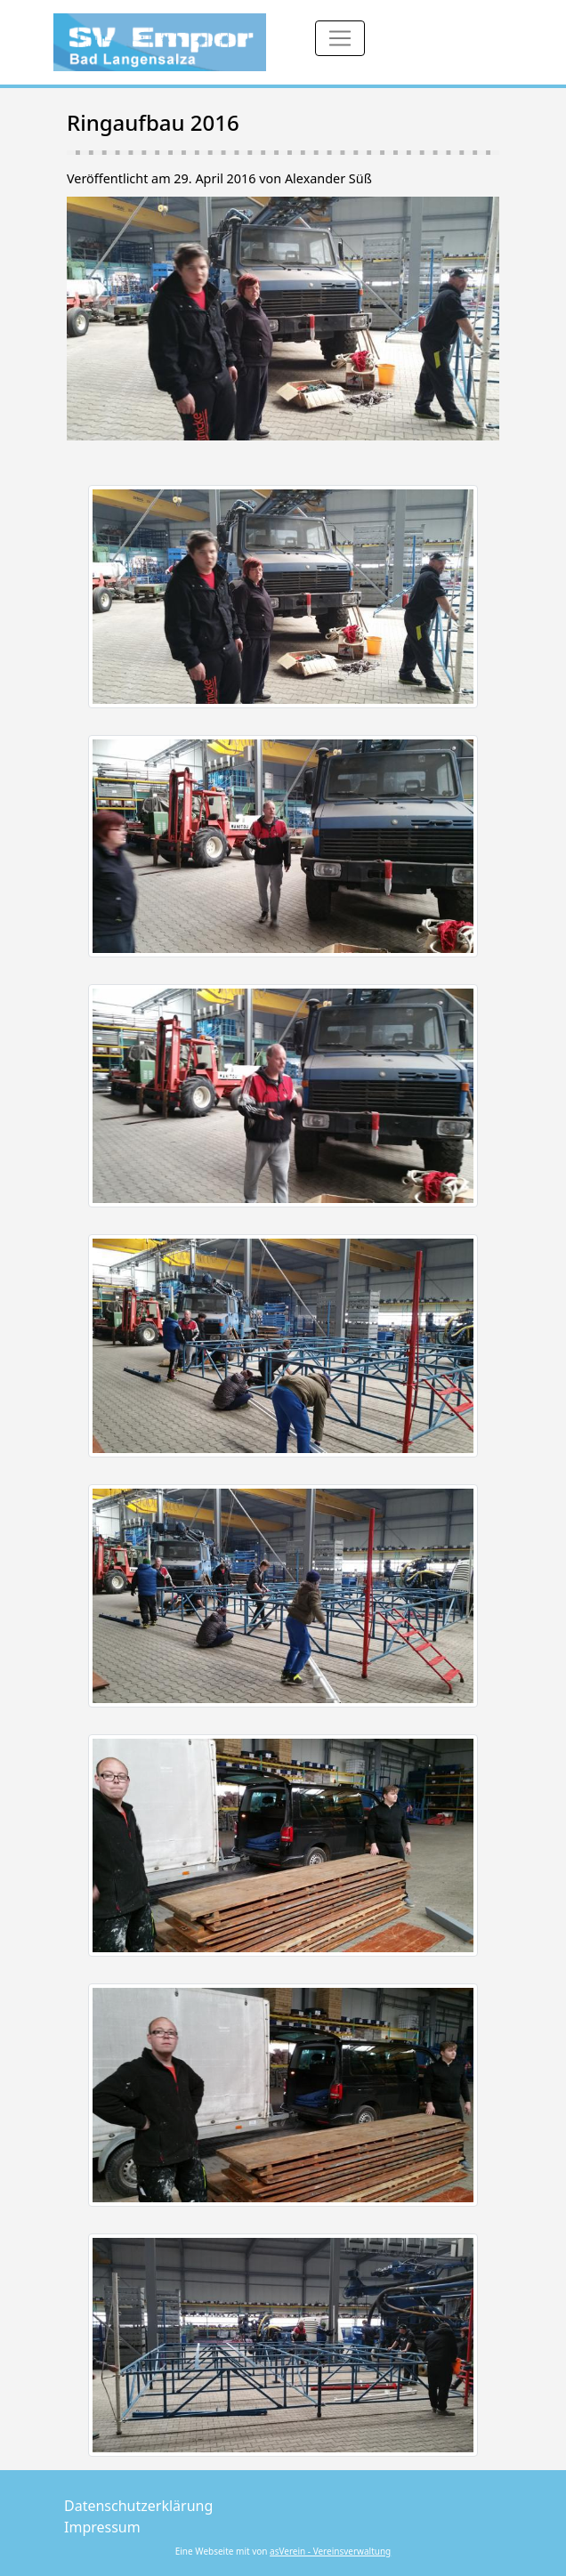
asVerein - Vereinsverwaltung (330, 2551)
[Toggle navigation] (340, 38)
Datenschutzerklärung (138, 2505)
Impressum (102, 2527)
